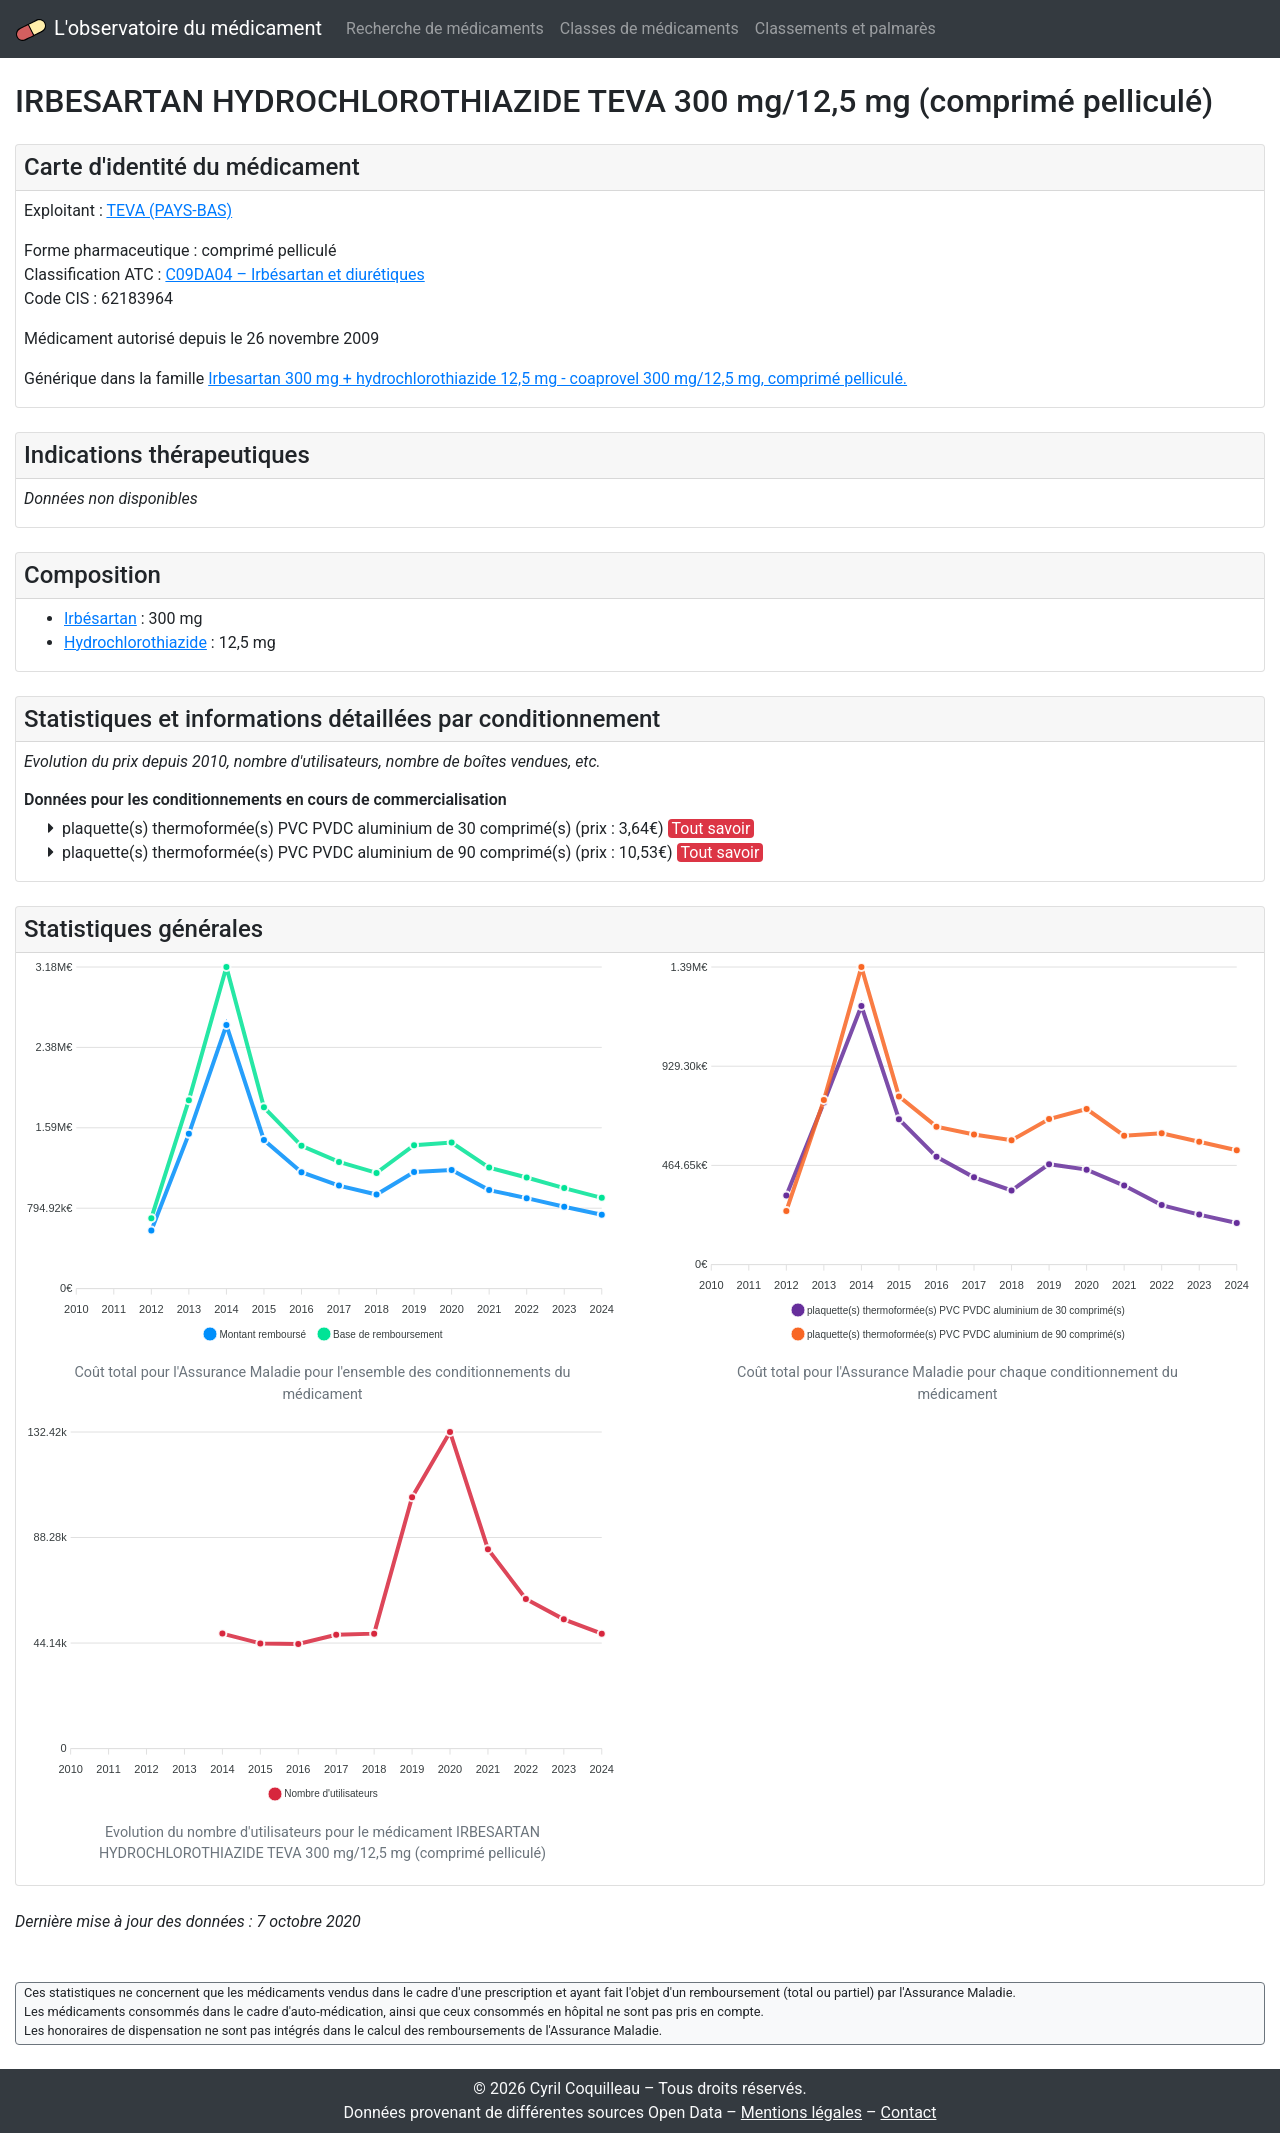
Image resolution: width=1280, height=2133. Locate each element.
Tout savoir (711, 828)
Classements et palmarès (845, 28)
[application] (322, 1152)
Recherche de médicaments (445, 28)
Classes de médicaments (649, 28)
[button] (254, 1334)
